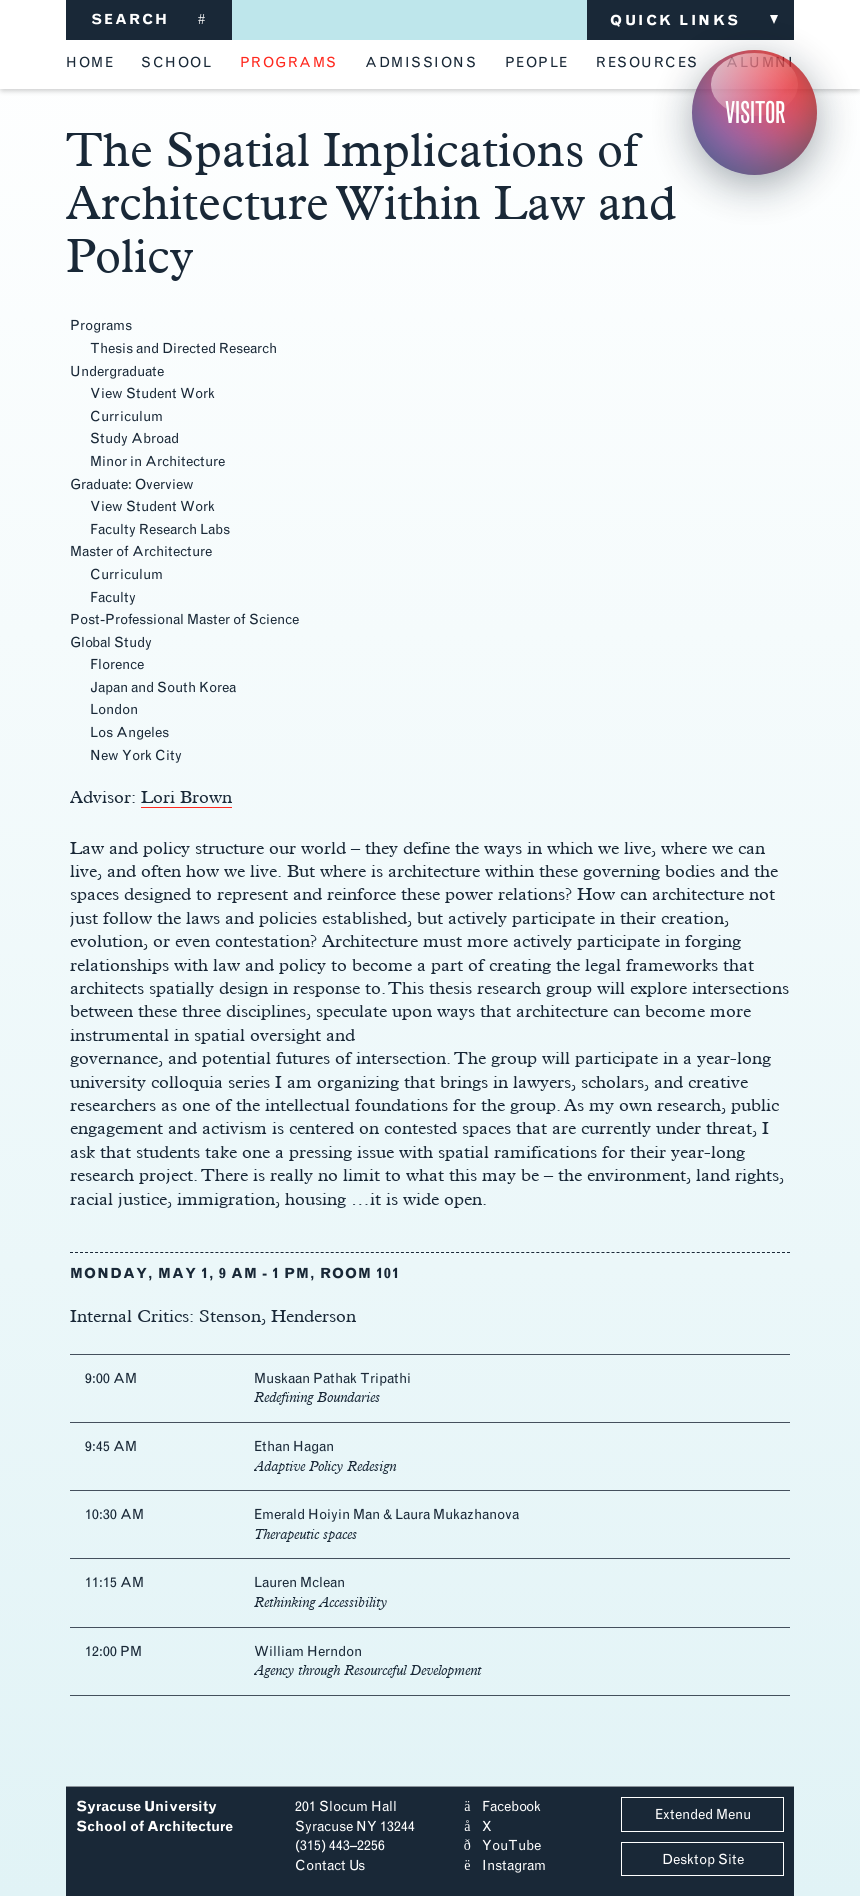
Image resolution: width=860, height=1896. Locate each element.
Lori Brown (186, 796)
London (114, 709)
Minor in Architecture (157, 461)
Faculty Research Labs (160, 529)
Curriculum (126, 416)
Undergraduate (117, 371)
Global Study (111, 642)
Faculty (113, 597)
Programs (101, 325)
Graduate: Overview (132, 484)
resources (647, 63)
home (90, 63)
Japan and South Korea (163, 687)
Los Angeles (129, 732)
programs (289, 63)
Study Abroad (134, 438)
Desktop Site (703, 1859)
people (537, 63)
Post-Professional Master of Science (184, 619)
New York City (136, 755)
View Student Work (152, 393)
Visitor (755, 112)
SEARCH (149, 19)
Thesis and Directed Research (183, 348)
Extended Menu (703, 1814)
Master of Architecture (141, 551)
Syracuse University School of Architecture (154, 1816)
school (176, 63)
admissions (421, 63)
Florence (117, 664)
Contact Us (330, 1865)
